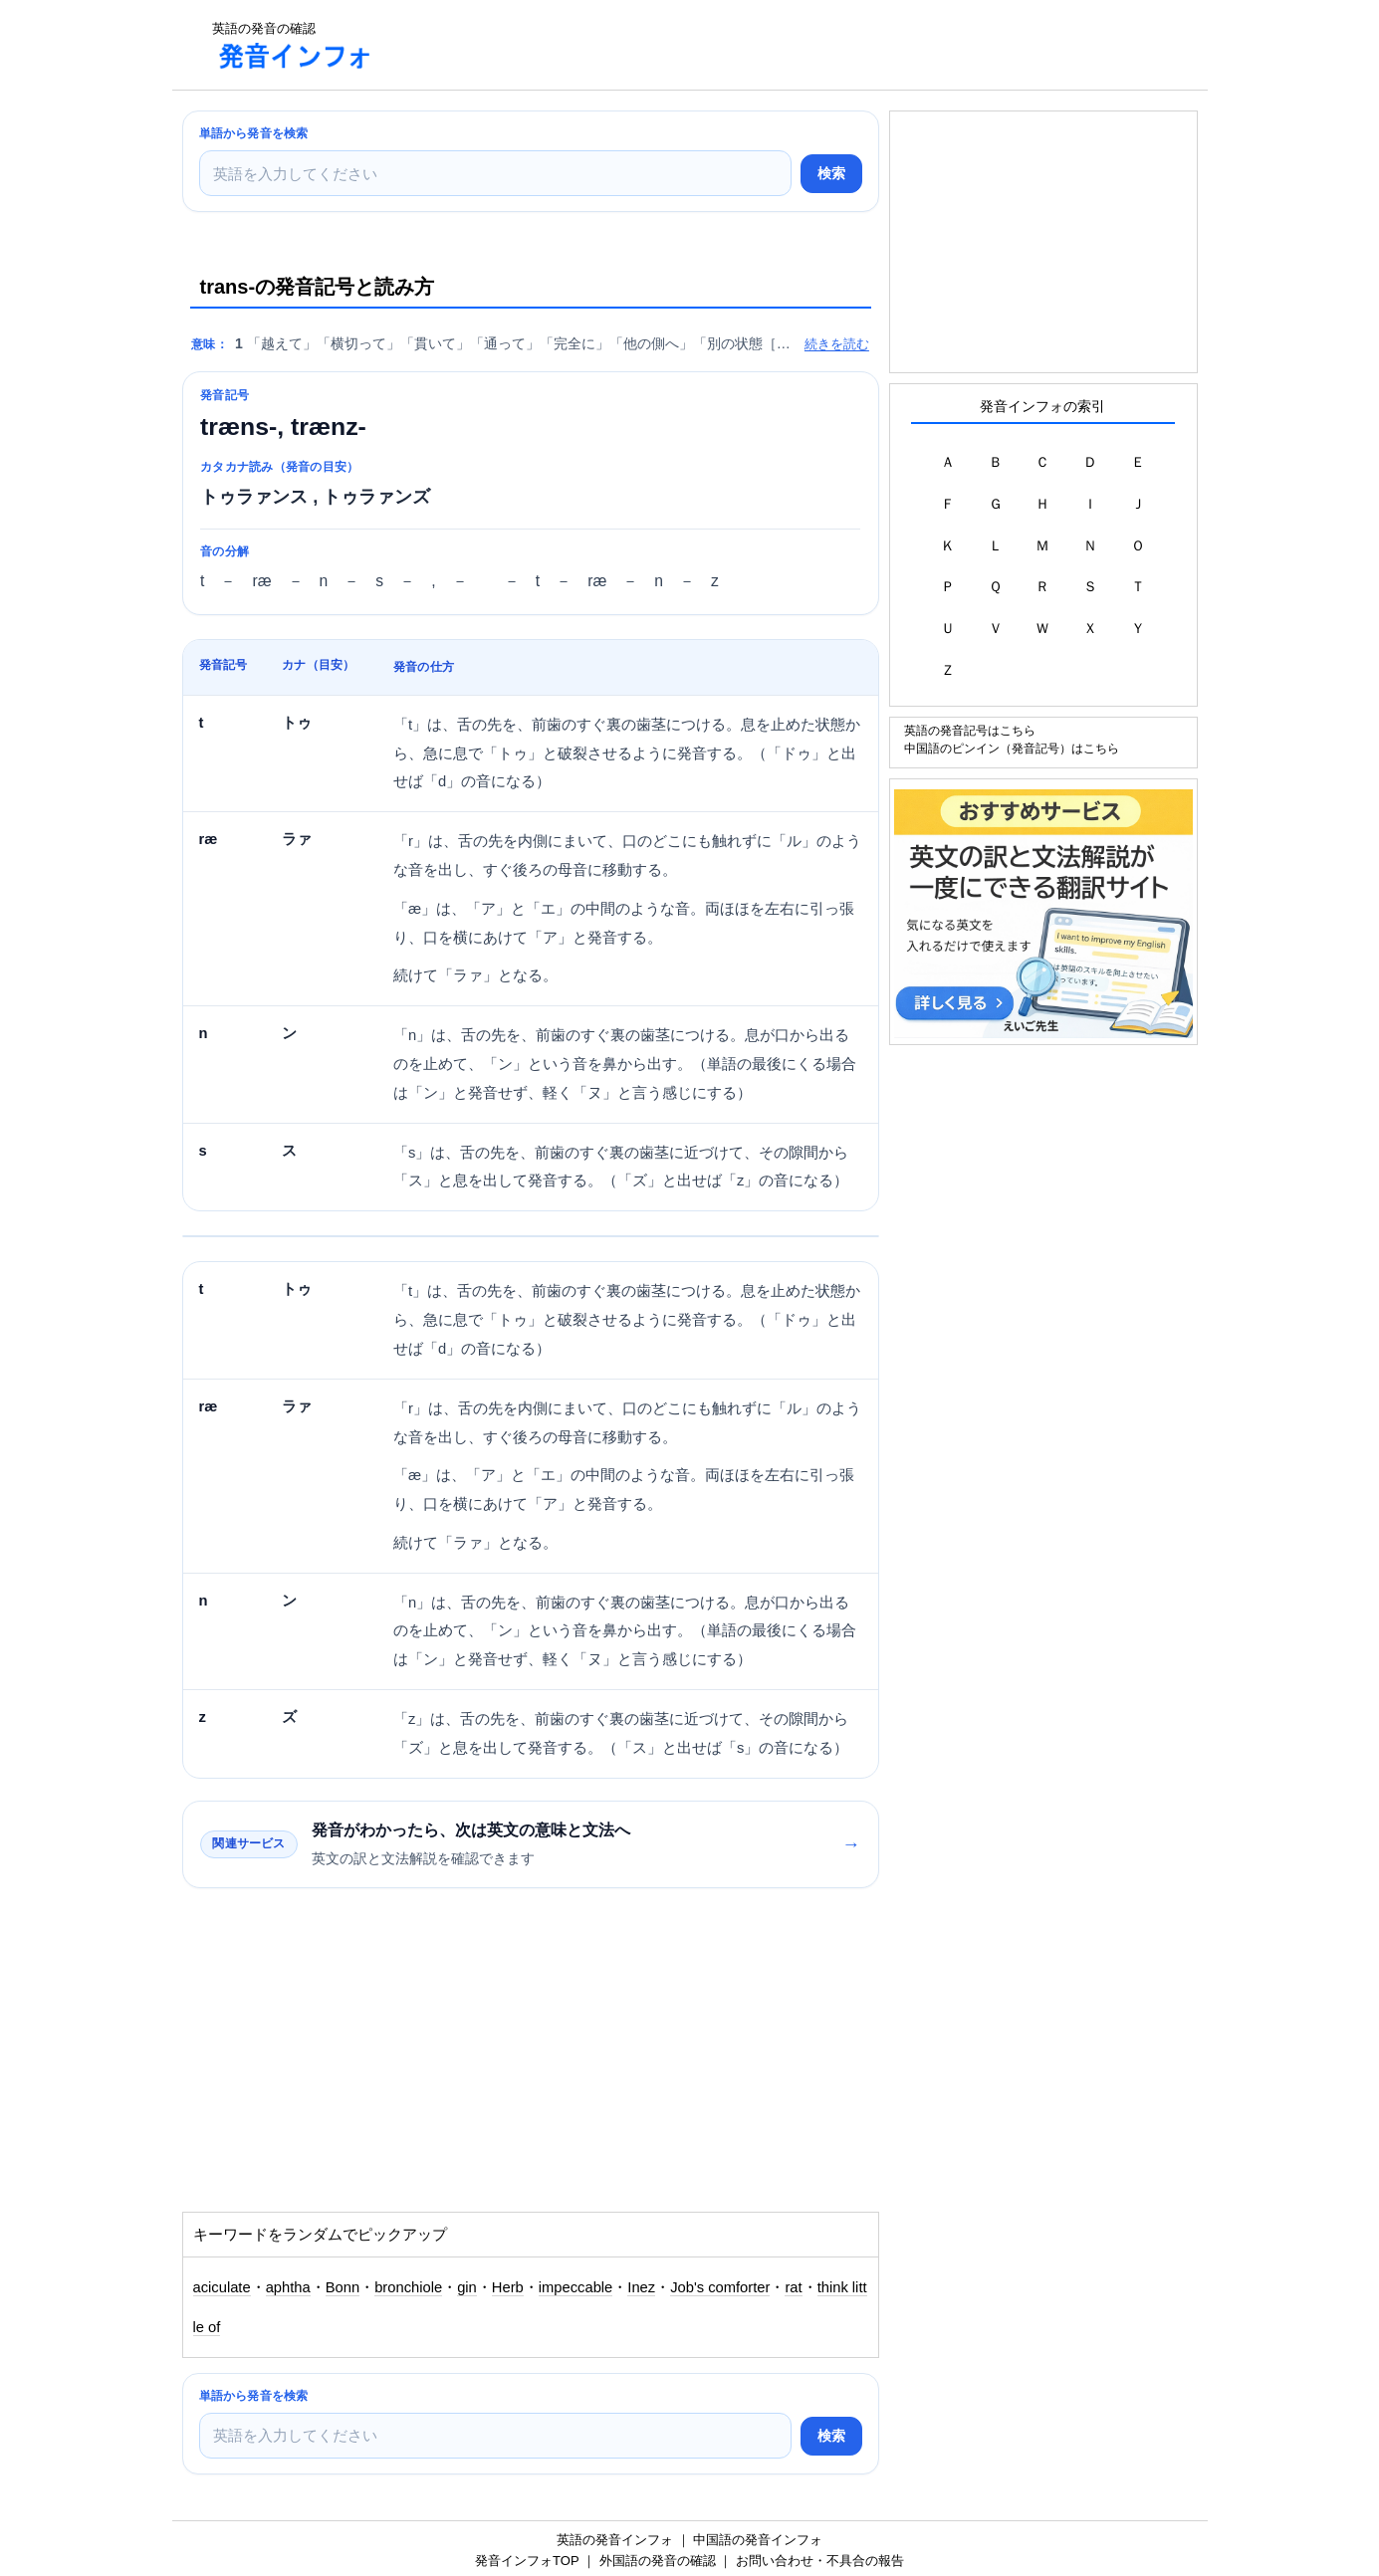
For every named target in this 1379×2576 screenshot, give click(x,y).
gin (467, 2287)
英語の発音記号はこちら (969, 730)
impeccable (576, 2287)
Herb (508, 2287)
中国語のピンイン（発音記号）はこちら (1011, 748)
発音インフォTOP (526, 2560)
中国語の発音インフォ (757, 2539)
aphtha (288, 2287)
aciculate (222, 2287)
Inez (641, 2287)
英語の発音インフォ (615, 2539)
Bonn (342, 2287)
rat (793, 2287)
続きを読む (836, 343)
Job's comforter (720, 2287)
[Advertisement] (753, 45)
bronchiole (408, 2287)
